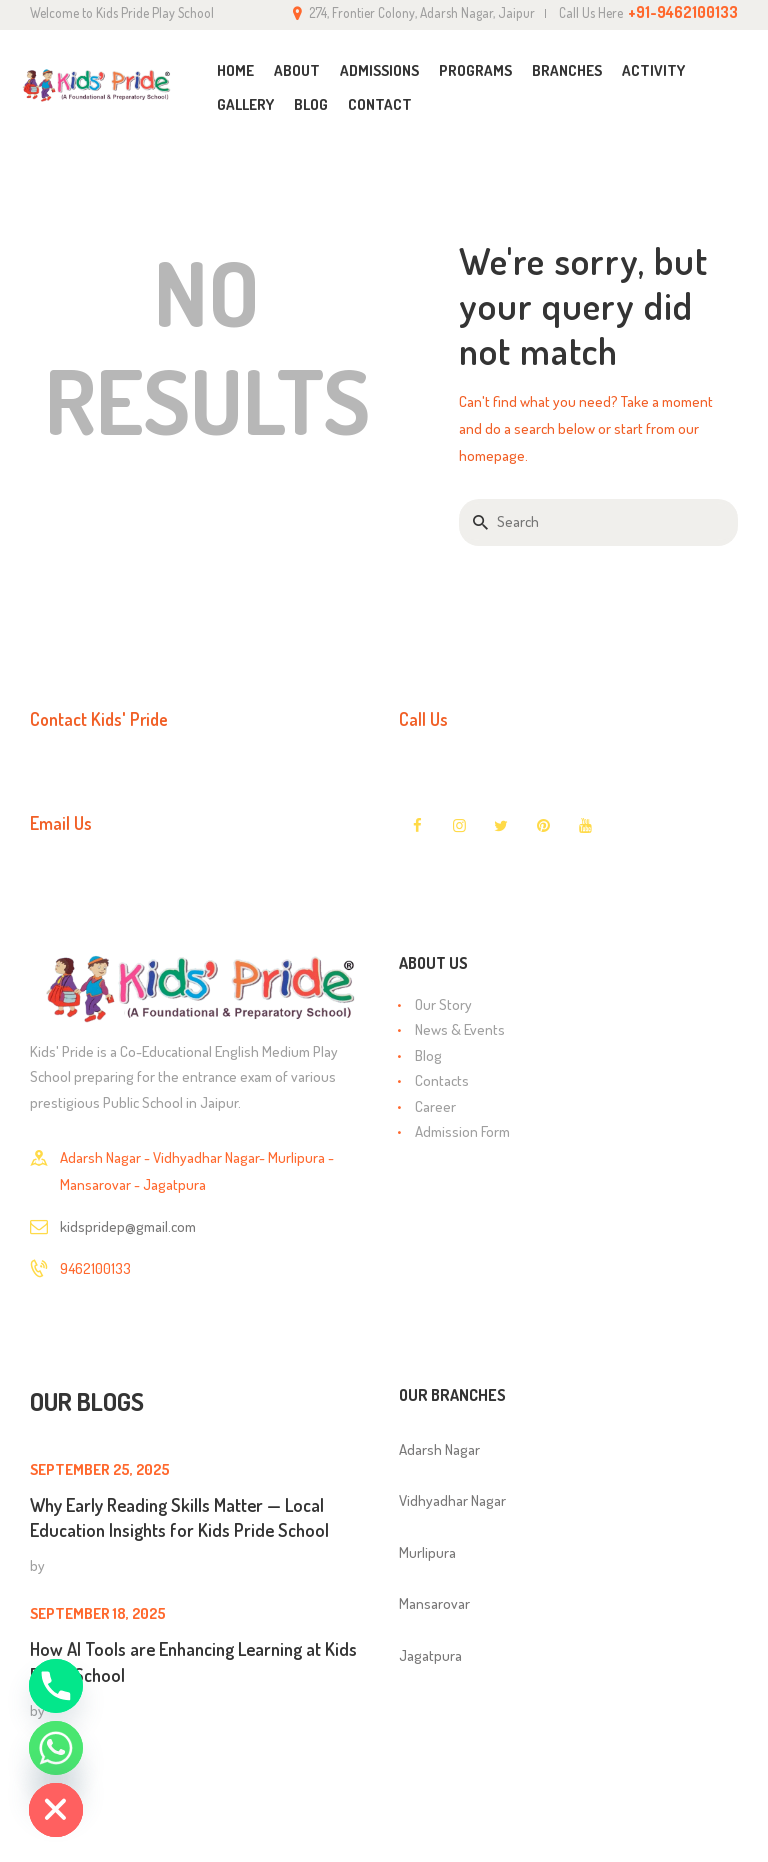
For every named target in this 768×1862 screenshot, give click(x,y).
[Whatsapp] (56, 1748)
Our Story (443, 1004)
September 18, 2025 (98, 1613)
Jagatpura (430, 1655)
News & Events (460, 1029)
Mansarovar (434, 1603)
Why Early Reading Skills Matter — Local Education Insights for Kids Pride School (179, 1517)
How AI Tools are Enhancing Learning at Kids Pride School (193, 1661)
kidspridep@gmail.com (128, 1226)
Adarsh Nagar (439, 1449)
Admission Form (462, 1131)
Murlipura (427, 1552)
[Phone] (56, 1686)
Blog (428, 1055)
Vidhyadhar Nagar (452, 1500)
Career (435, 1106)
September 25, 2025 (100, 1469)
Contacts (442, 1080)
